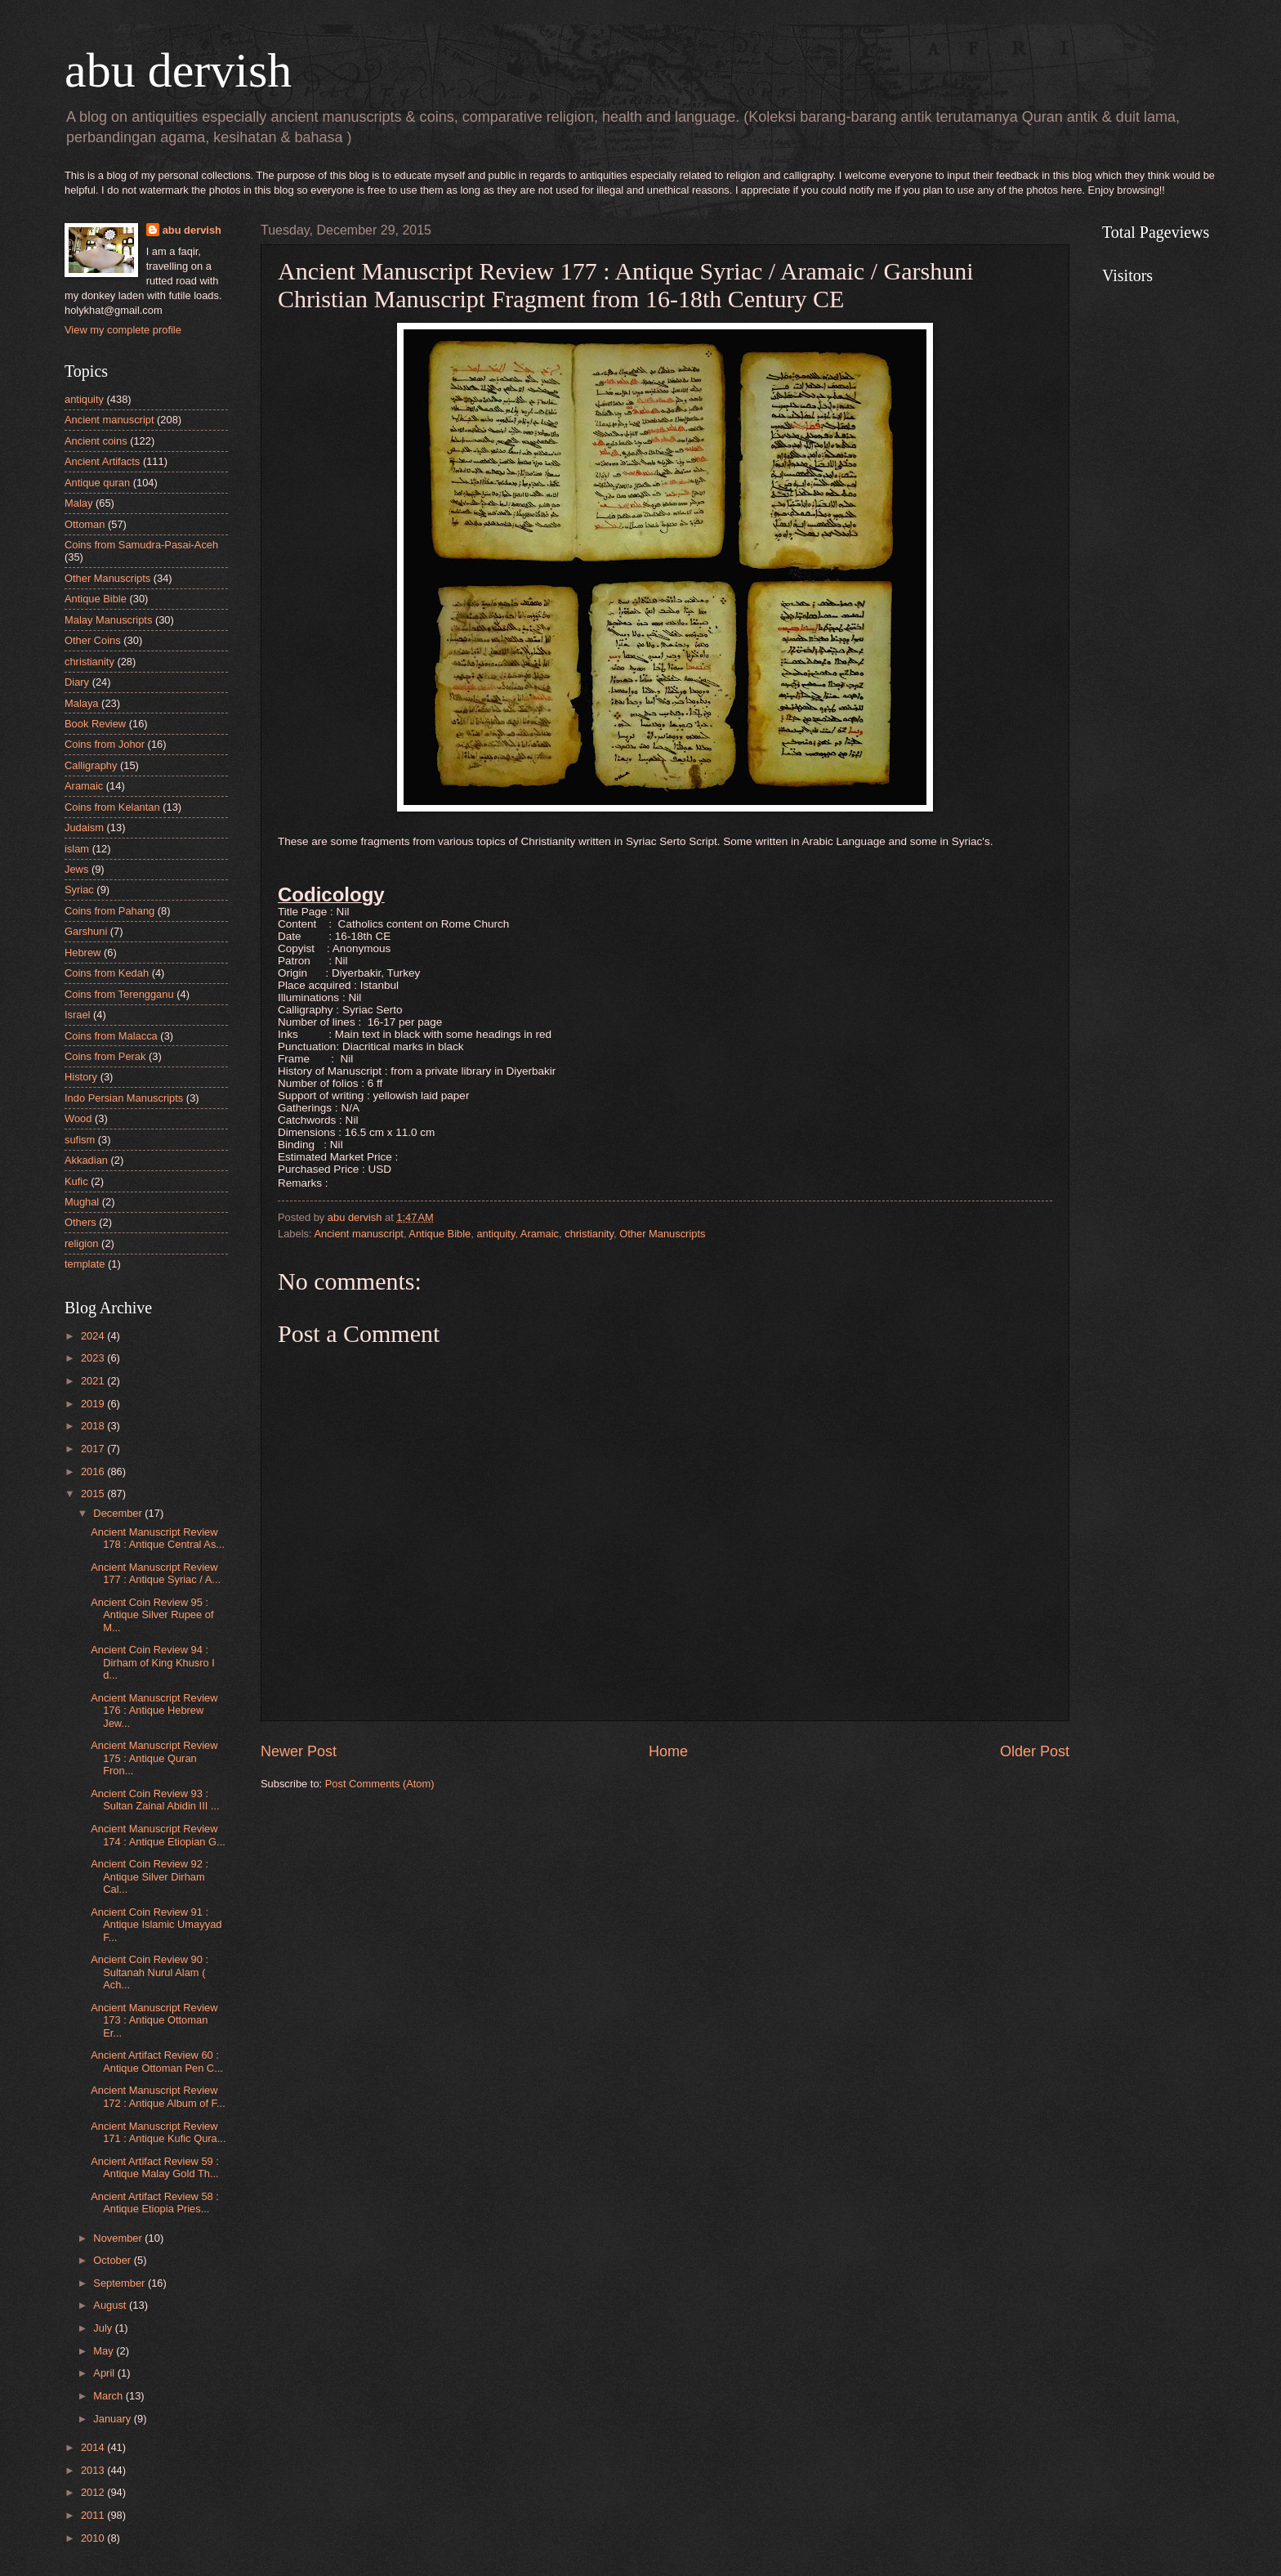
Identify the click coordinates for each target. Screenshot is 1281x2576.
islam (77, 849)
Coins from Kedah (107, 973)
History (81, 1077)
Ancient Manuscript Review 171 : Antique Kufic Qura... (158, 2132)
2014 (94, 2447)
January (113, 2419)
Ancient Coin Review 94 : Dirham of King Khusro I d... (153, 1662)
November (119, 2238)
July (103, 2328)
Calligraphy (91, 765)
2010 (94, 2538)
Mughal (82, 1202)
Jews (76, 869)
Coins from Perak (105, 1056)
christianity (589, 1234)
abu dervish (178, 70)
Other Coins (93, 640)
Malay (78, 503)
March (109, 2396)
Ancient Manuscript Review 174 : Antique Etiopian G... (158, 1834)
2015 (94, 1493)
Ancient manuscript (359, 1234)
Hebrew (82, 952)
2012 (94, 2492)
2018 (94, 1426)
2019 (94, 1404)
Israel (77, 1014)
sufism (80, 1140)
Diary (77, 682)
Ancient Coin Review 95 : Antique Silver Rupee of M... (152, 1615)
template (85, 1264)
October (113, 2260)
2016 (94, 1471)
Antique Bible (439, 1234)
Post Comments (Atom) (380, 1784)
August (111, 2305)
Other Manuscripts (662, 1234)
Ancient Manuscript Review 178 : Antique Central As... (158, 1538)
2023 (94, 1358)
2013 (94, 2470)
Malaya (82, 703)
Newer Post (299, 1751)
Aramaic (539, 1234)
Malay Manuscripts (108, 620)
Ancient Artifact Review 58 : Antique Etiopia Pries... (155, 2202)
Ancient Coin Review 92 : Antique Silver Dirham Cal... (149, 1876)
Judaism (84, 827)
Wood (78, 1118)
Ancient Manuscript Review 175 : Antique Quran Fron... (154, 1758)
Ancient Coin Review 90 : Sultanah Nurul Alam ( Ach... (149, 1972)
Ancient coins (96, 441)
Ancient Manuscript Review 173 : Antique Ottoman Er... (154, 2020)
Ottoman (85, 524)
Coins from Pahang (109, 911)
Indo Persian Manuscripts (124, 1098)
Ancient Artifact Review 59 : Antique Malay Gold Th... (155, 2167)
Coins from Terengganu (119, 994)
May (104, 2351)
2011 (94, 2515)
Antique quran (97, 482)
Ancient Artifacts (102, 461)
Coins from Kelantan (112, 807)
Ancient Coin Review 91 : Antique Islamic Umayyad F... (156, 1924)
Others (80, 1222)
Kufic (76, 1181)
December (119, 1513)
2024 (94, 1336)
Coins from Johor (105, 744)
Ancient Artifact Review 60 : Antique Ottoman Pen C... (157, 2061)
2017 (94, 1448)
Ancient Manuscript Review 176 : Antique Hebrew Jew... (154, 1710)
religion (82, 1243)
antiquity (495, 1234)
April (105, 2373)
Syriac (79, 889)
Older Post (1034, 1751)
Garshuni (86, 931)
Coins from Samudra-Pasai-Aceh (141, 545)
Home (668, 1751)
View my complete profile (123, 330)
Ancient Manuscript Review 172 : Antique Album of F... (158, 2096)
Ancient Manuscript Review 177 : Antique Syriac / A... (156, 1573)
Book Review (95, 724)
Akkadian (86, 1160)
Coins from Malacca (111, 1036)
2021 (94, 1381)
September (120, 2283)
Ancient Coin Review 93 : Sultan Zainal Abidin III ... (155, 1799)
